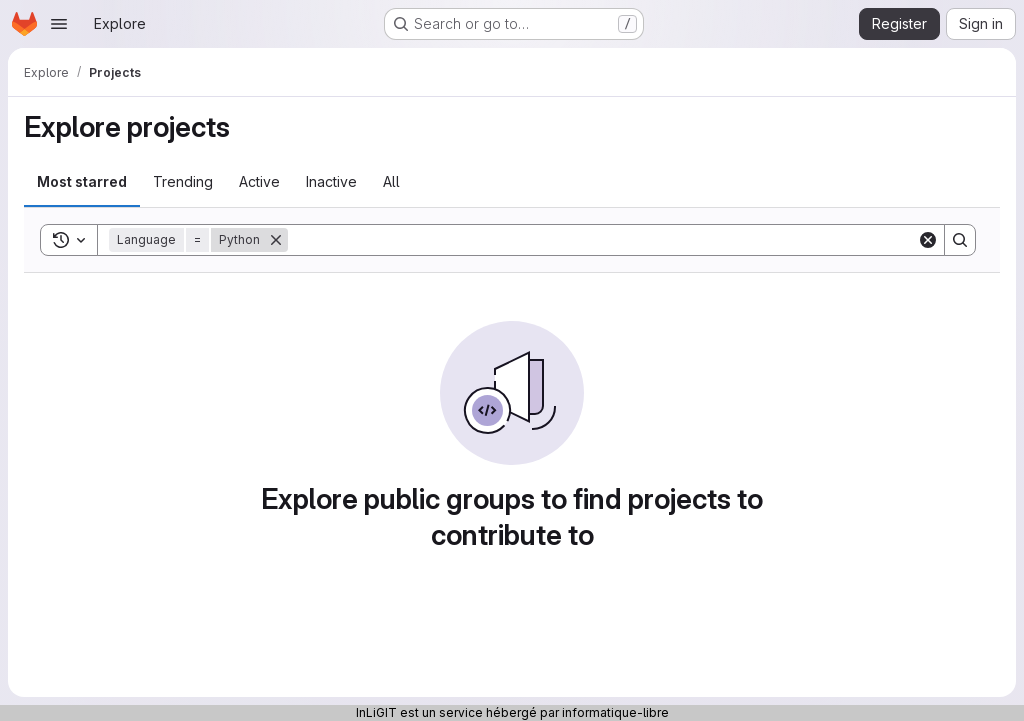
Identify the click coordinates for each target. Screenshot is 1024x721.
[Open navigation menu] (59, 24)
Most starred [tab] (82, 181)
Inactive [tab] (331, 181)
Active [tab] (259, 181)
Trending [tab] (183, 181)
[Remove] (276, 240)
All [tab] (391, 181)
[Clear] (928, 240)
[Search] (602, 240)
